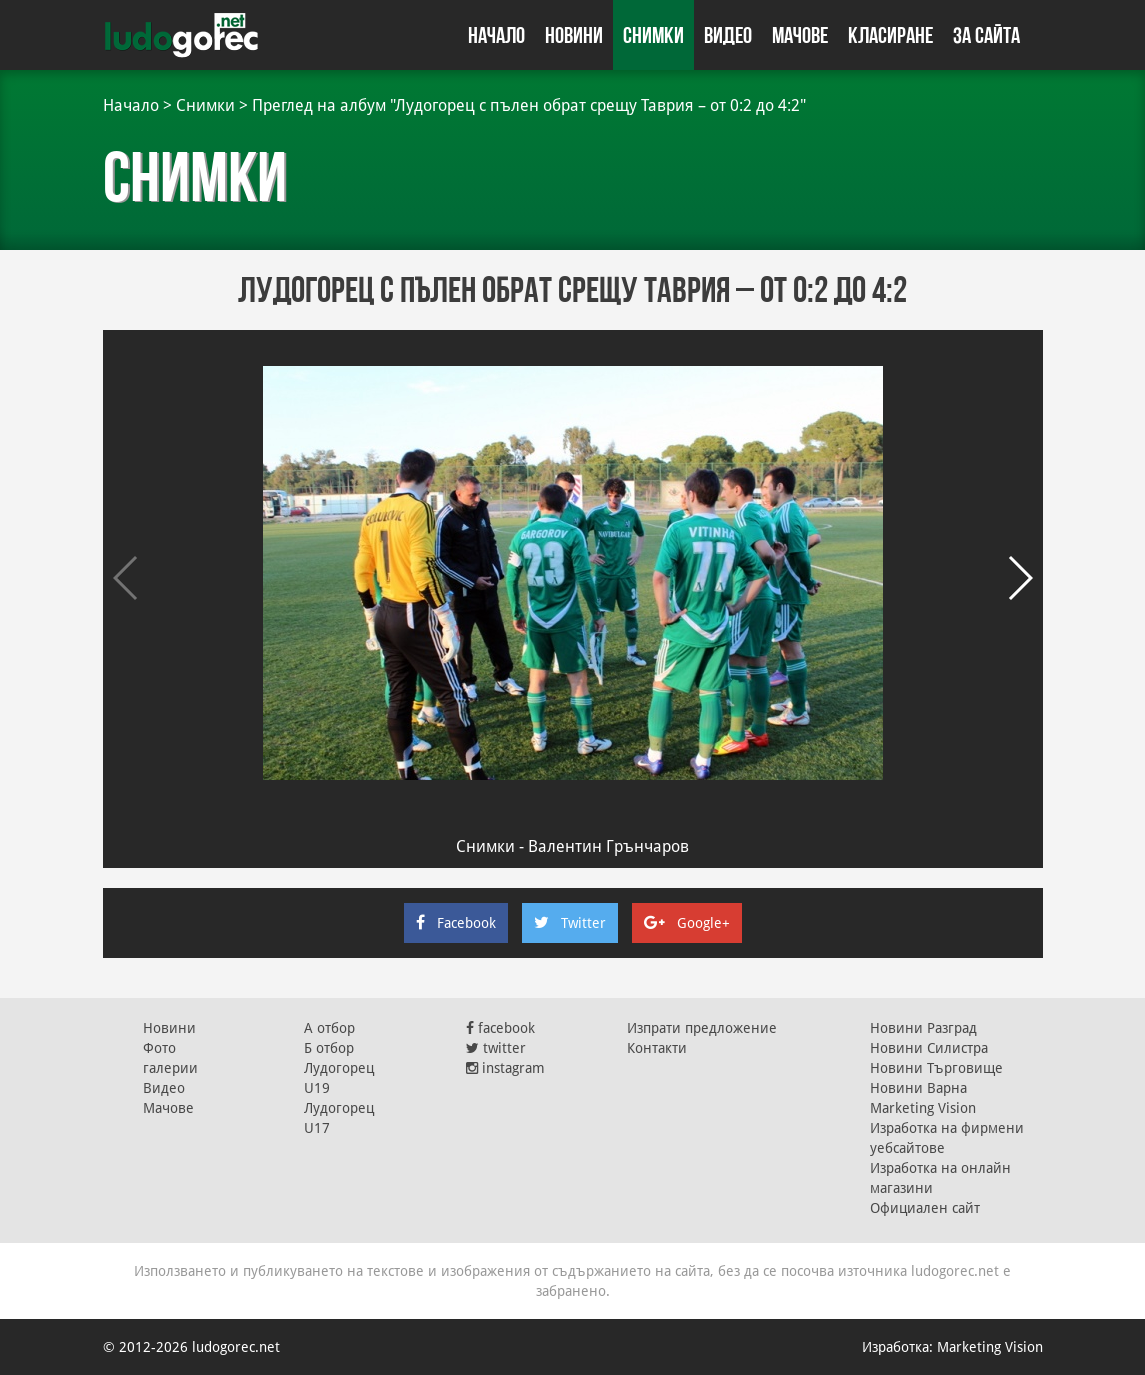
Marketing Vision (923, 1108)
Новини (574, 35)
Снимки (653, 35)
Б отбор (329, 1048)
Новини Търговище (936, 1068)
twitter (496, 1048)
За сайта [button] (986, 35)
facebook (500, 1028)
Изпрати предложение (702, 1028)
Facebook (456, 923)
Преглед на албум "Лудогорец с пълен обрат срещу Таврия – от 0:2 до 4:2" (529, 105)
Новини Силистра (929, 1048)
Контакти (657, 1048)
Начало (496, 35)
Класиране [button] (890, 35)
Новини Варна (918, 1088)
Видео (728, 35)
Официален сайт (925, 1208)
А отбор (329, 1028)
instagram (505, 1068)
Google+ (687, 923)
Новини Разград (923, 1028)
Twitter (570, 923)
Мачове (800, 35)
